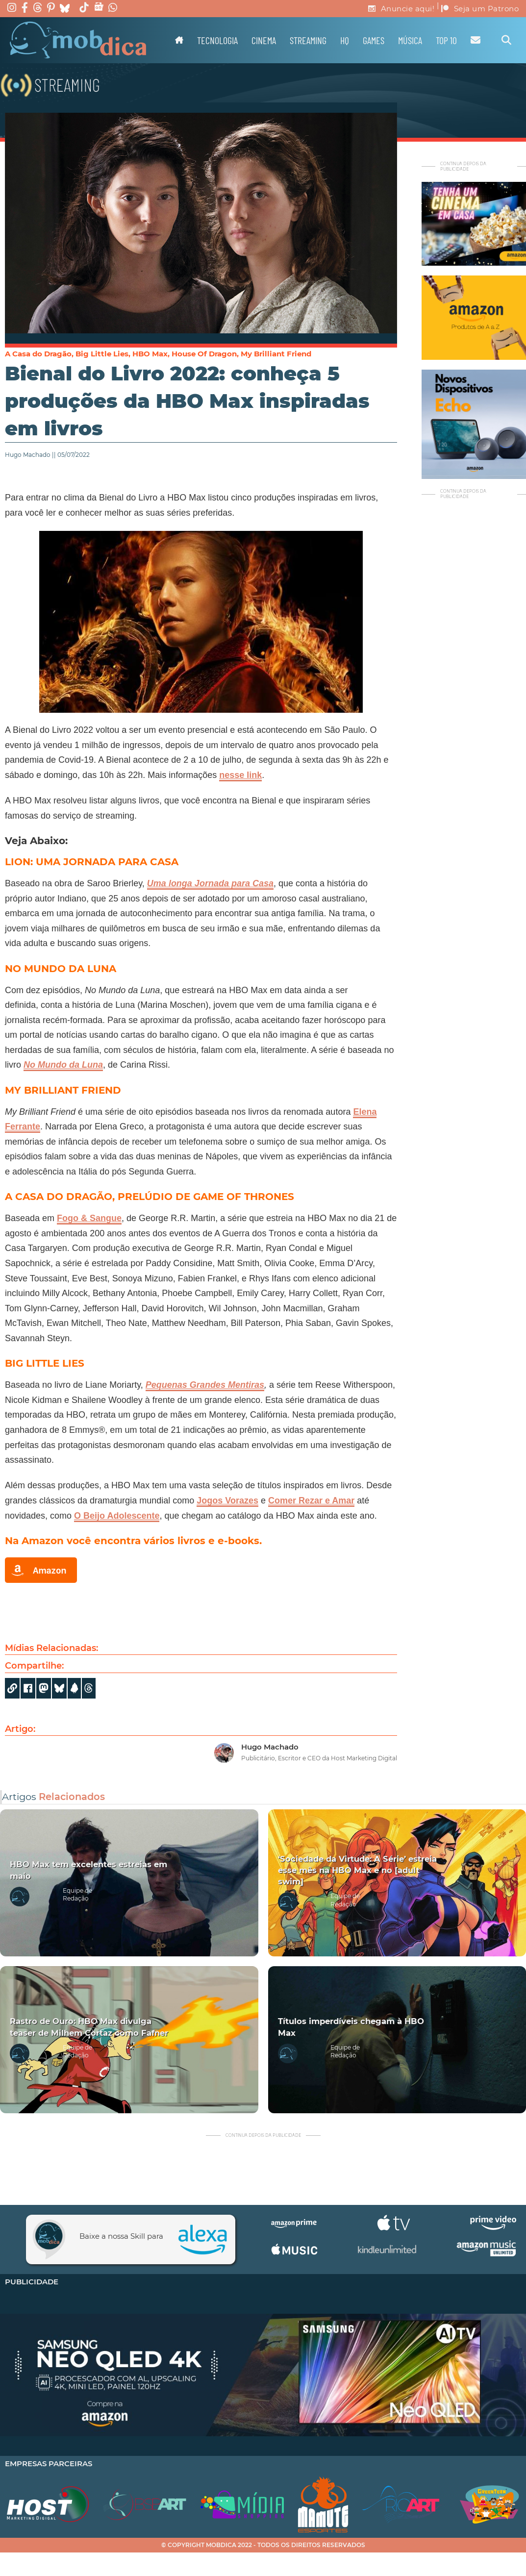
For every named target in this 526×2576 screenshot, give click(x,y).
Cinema (263, 40)
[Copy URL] (12, 1688)
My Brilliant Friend (276, 353)
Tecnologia (217, 40)
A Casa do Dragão (38, 353)
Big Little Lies (101, 353)
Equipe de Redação (77, 1894)
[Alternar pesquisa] (506, 40)
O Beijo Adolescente (116, 1516)
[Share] (59, 1688)
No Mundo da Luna (63, 1065)
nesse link (240, 775)
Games (373, 40)
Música (410, 40)
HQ (344, 40)
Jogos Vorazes (227, 1500)
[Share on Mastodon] (43, 1688)
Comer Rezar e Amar (311, 1500)
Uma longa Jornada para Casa (210, 883)
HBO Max (150, 353)
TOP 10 (446, 40)
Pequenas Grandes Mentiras (205, 1385)
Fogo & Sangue (89, 1218)
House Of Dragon (204, 353)
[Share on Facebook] (28, 1688)
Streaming (308, 40)
